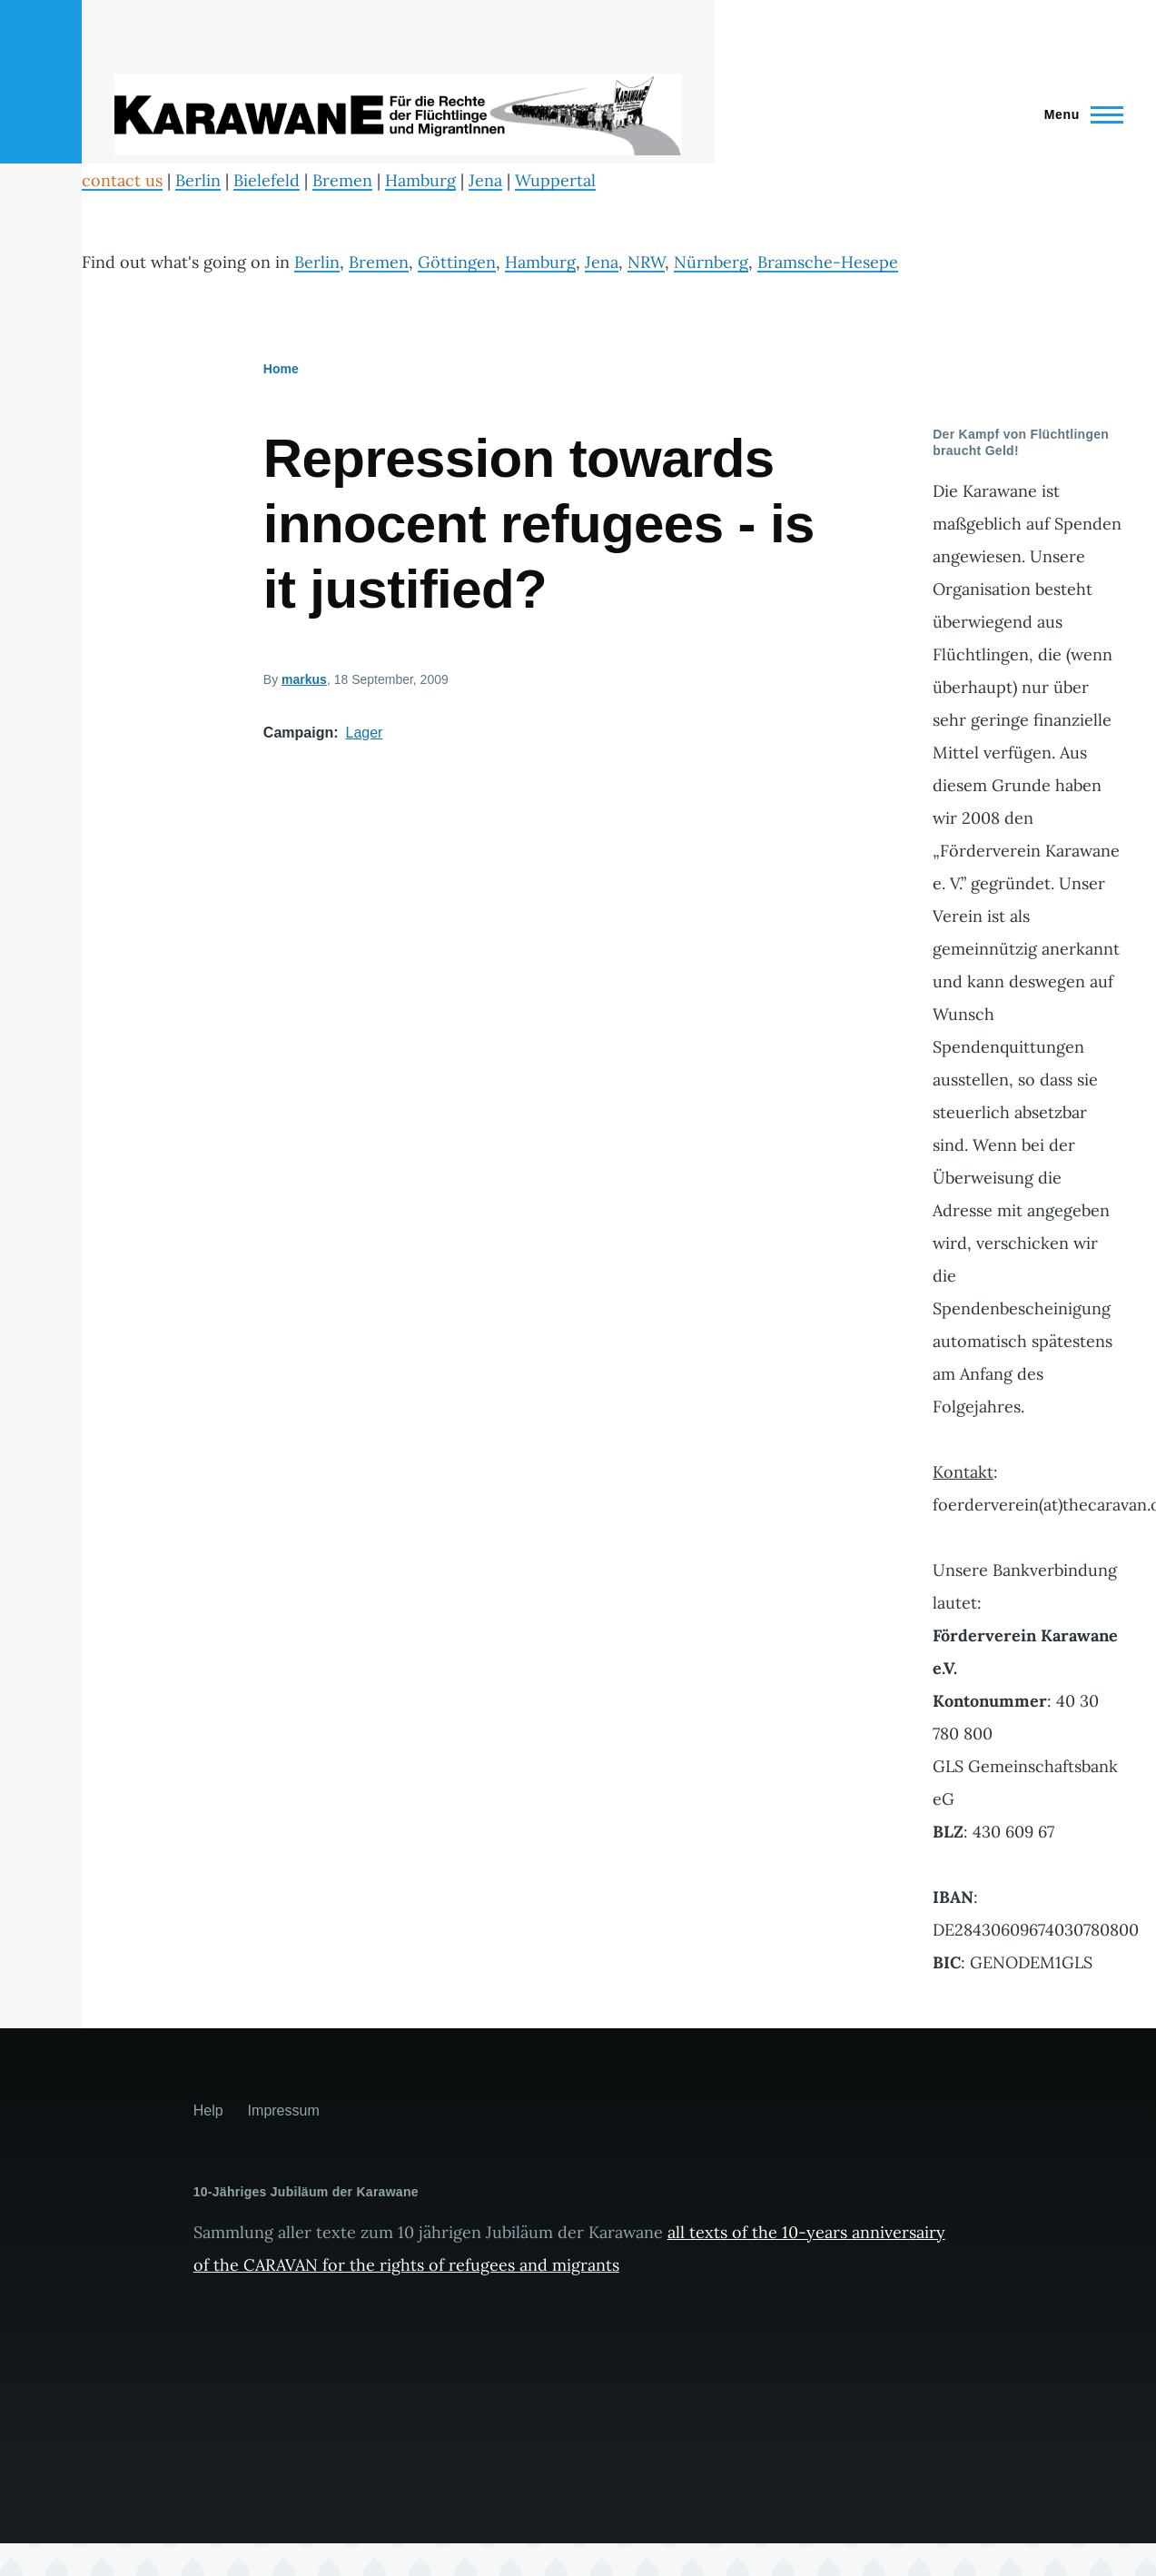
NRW (646, 262)
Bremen (342, 180)
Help (208, 2110)
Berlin (198, 180)
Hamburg (420, 180)
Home (281, 369)
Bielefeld (266, 180)
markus (304, 679)
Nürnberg (711, 262)
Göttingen (457, 262)
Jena (485, 180)
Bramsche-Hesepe (827, 262)
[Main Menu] (1078, 114)
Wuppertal (555, 180)
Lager (364, 732)
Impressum (284, 2110)
